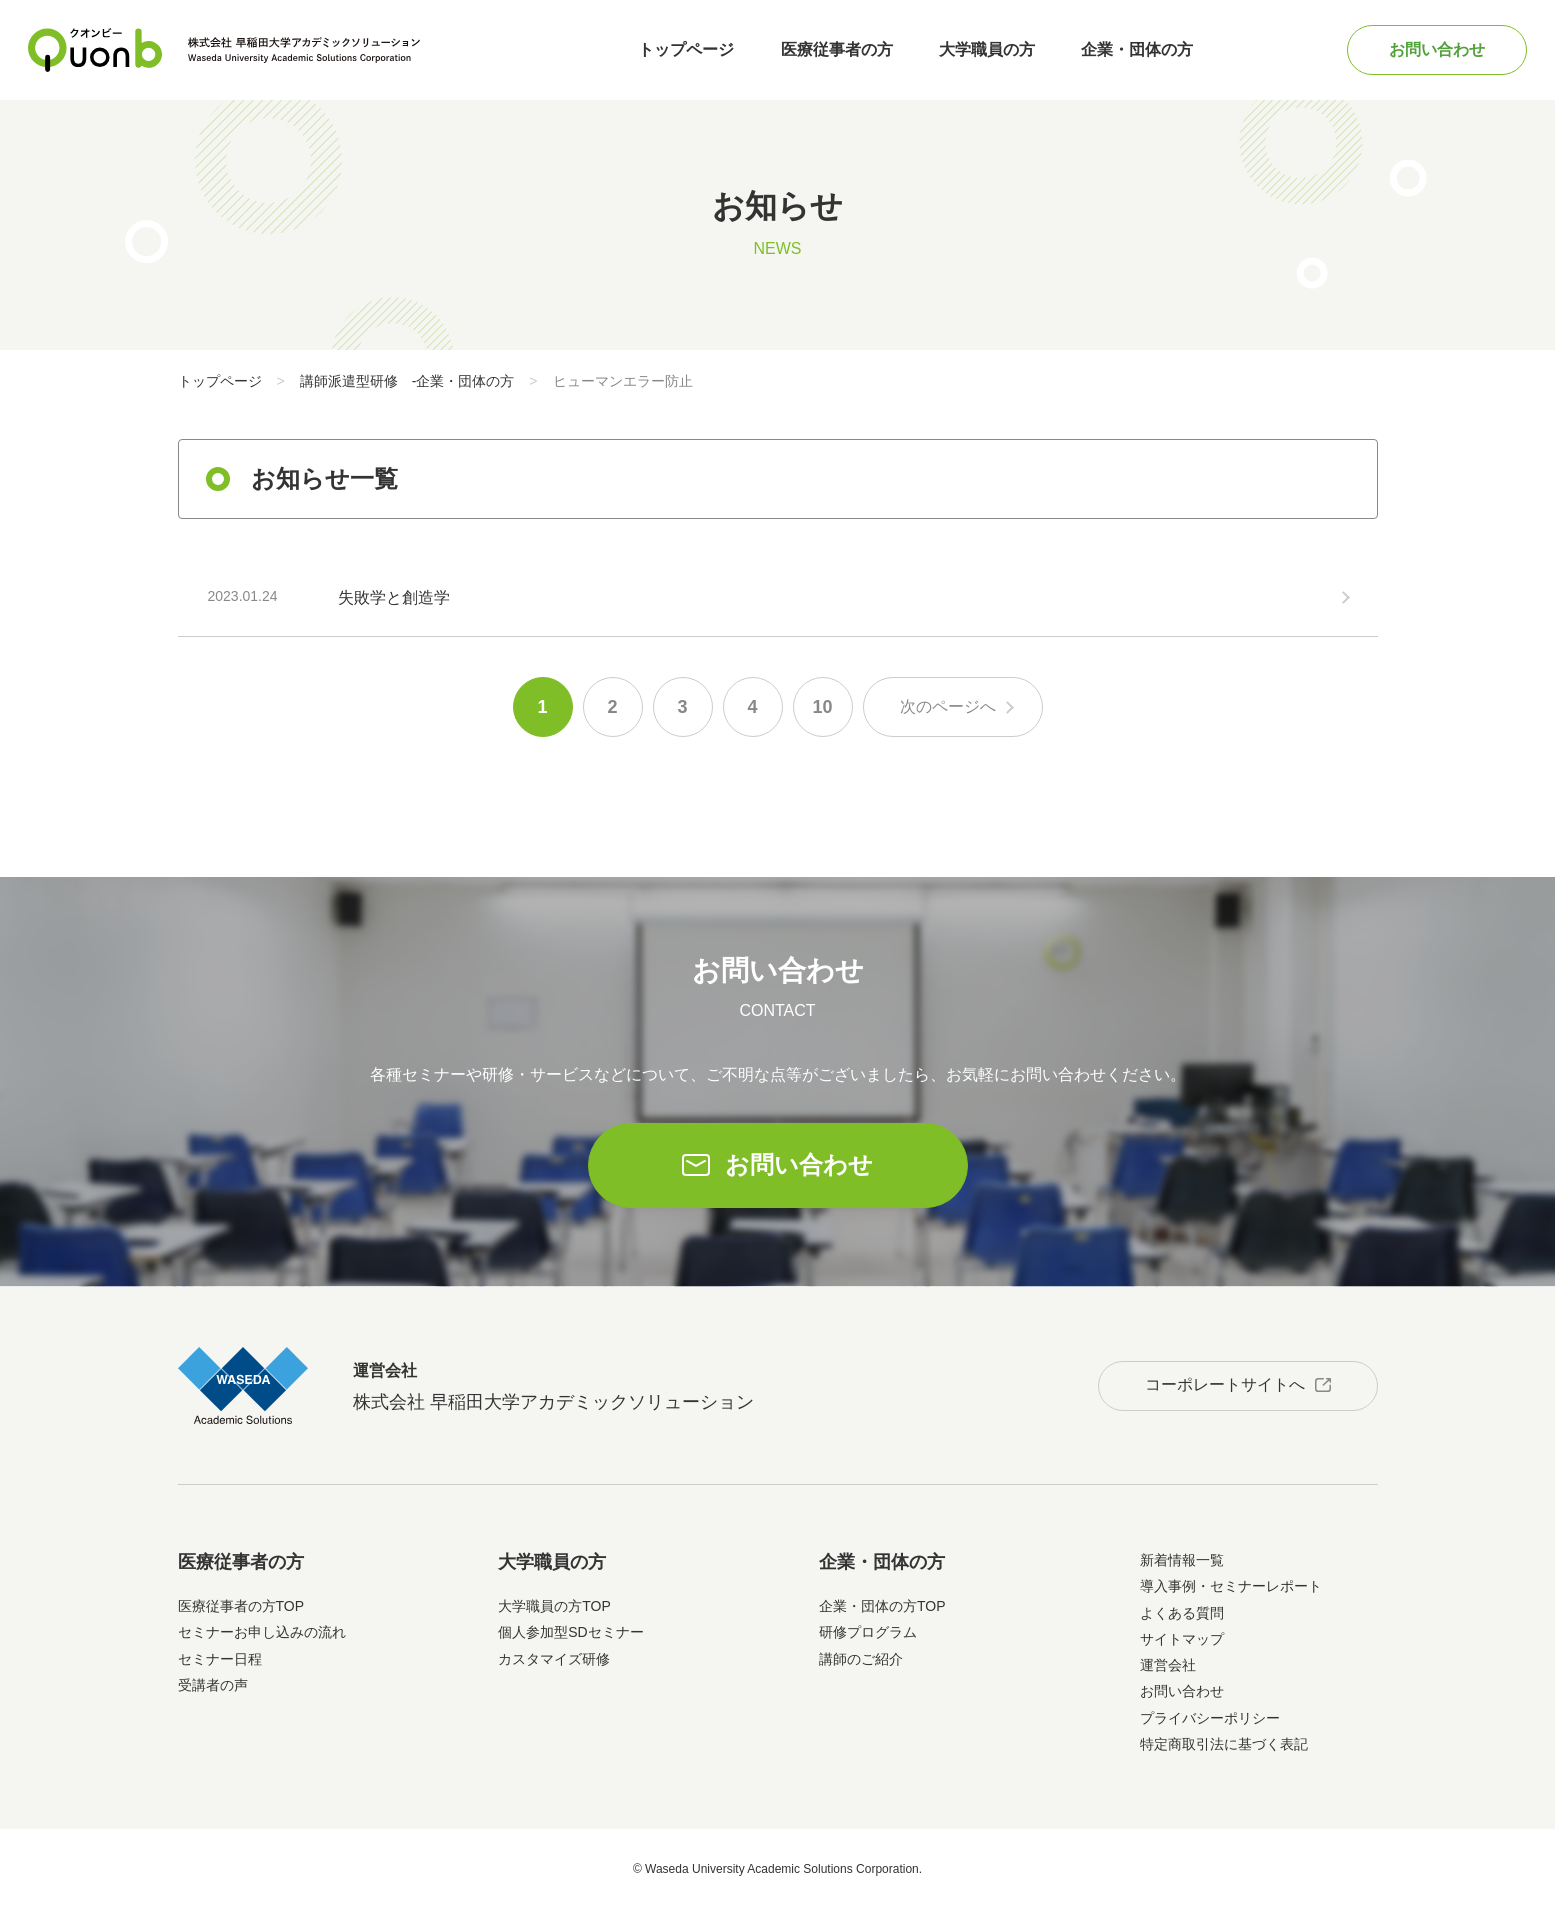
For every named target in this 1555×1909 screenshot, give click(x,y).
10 (822, 707)
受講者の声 (213, 1685)
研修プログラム (868, 1632)
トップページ (686, 49)
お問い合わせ (1437, 49)
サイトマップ (1182, 1639)
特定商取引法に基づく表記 (1224, 1744)
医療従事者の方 (837, 49)
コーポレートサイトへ (1225, 1384)
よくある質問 (1182, 1613)
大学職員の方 (987, 49)
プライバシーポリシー (1210, 1718)
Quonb (95, 50)
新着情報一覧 (1182, 1560)
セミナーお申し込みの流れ (262, 1632)
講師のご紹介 (861, 1659)
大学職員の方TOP (554, 1606)
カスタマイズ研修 (554, 1659)
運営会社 (1168, 1665)
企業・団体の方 (1137, 49)
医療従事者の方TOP (241, 1606)
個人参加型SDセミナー (570, 1632)
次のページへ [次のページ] (948, 706)
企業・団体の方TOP (882, 1606)
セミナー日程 (220, 1659)
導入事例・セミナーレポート (1231, 1586)
